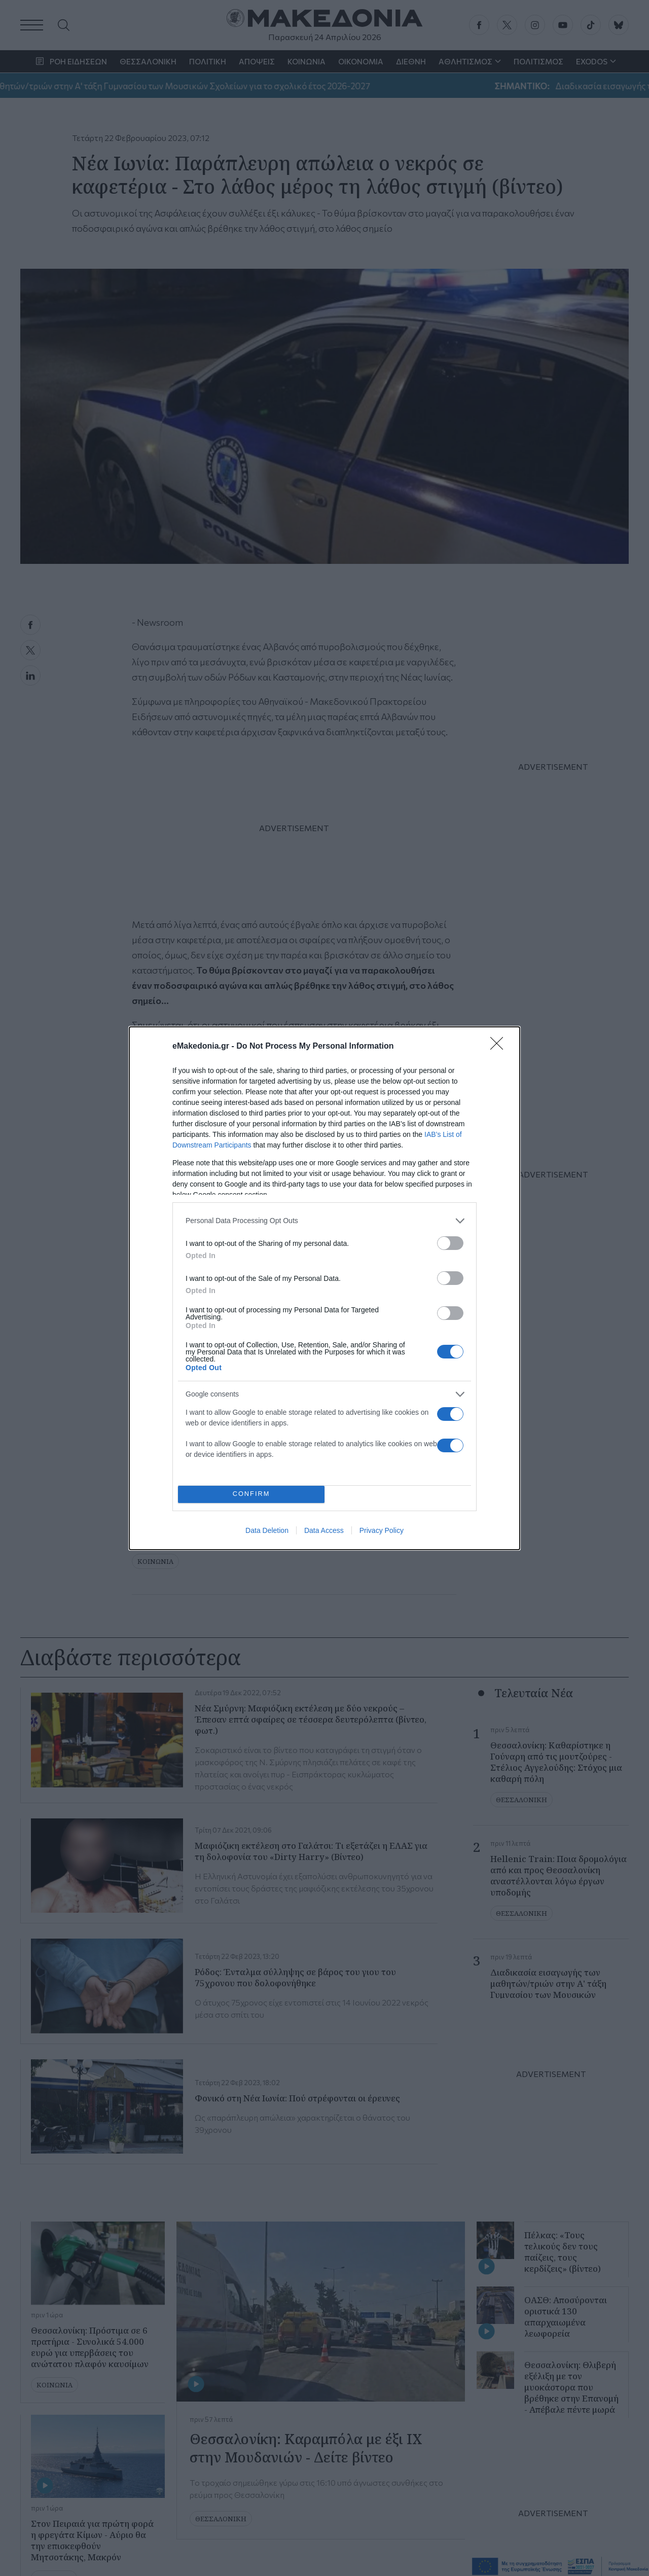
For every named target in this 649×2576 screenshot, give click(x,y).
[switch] (450, 1243)
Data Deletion (267, 1530)
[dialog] (324, 1288)
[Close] (500, 1046)
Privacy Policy (381, 1530)
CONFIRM (251, 1494)
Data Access (324, 1530)
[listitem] (324, 1220)
